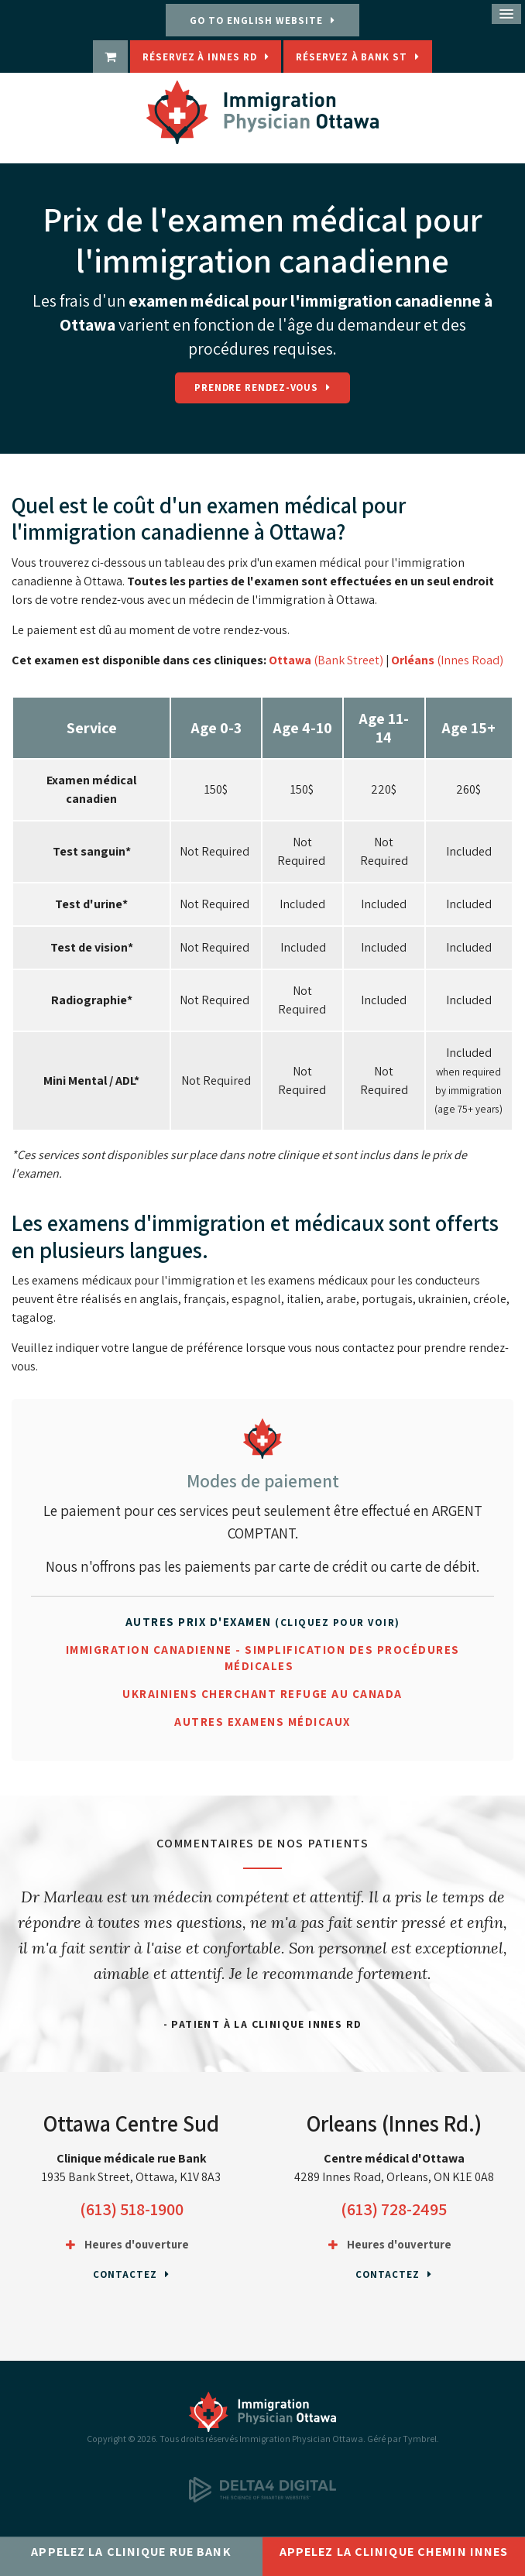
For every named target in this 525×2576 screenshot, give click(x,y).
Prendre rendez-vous (256, 387)
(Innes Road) (470, 660)
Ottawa (290, 660)
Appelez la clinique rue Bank (131, 2551)
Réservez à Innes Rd (199, 56)
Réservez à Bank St (351, 56)
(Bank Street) (347, 660)
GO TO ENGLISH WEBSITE (256, 20)
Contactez (124, 2274)
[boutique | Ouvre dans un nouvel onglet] (110, 56)
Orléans (414, 660)
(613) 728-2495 (394, 2209)
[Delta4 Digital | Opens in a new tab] (262, 2499)
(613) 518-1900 (132, 2209)
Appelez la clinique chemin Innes (394, 2551)
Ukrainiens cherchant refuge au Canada (262, 1693)
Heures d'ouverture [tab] (136, 2244)
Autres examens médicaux (262, 1721)
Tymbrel (420, 2438)
